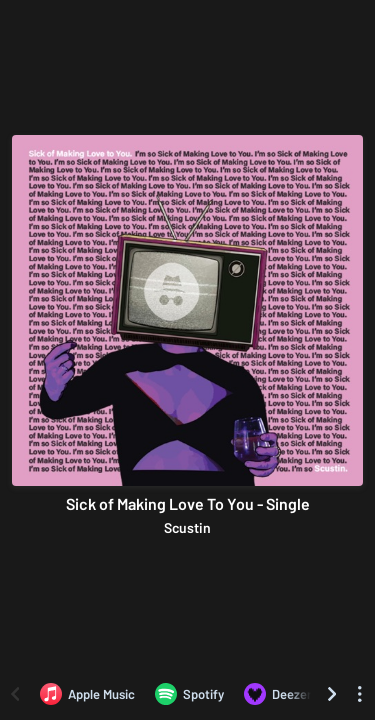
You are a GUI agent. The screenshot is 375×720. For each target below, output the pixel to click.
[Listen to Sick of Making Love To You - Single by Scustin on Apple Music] (87, 694)
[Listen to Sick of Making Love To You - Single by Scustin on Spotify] (189, 694)
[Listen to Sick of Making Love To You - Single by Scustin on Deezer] (278, 694)
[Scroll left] (15, 694)
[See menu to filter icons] (360, 694)
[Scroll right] (332, 694)
